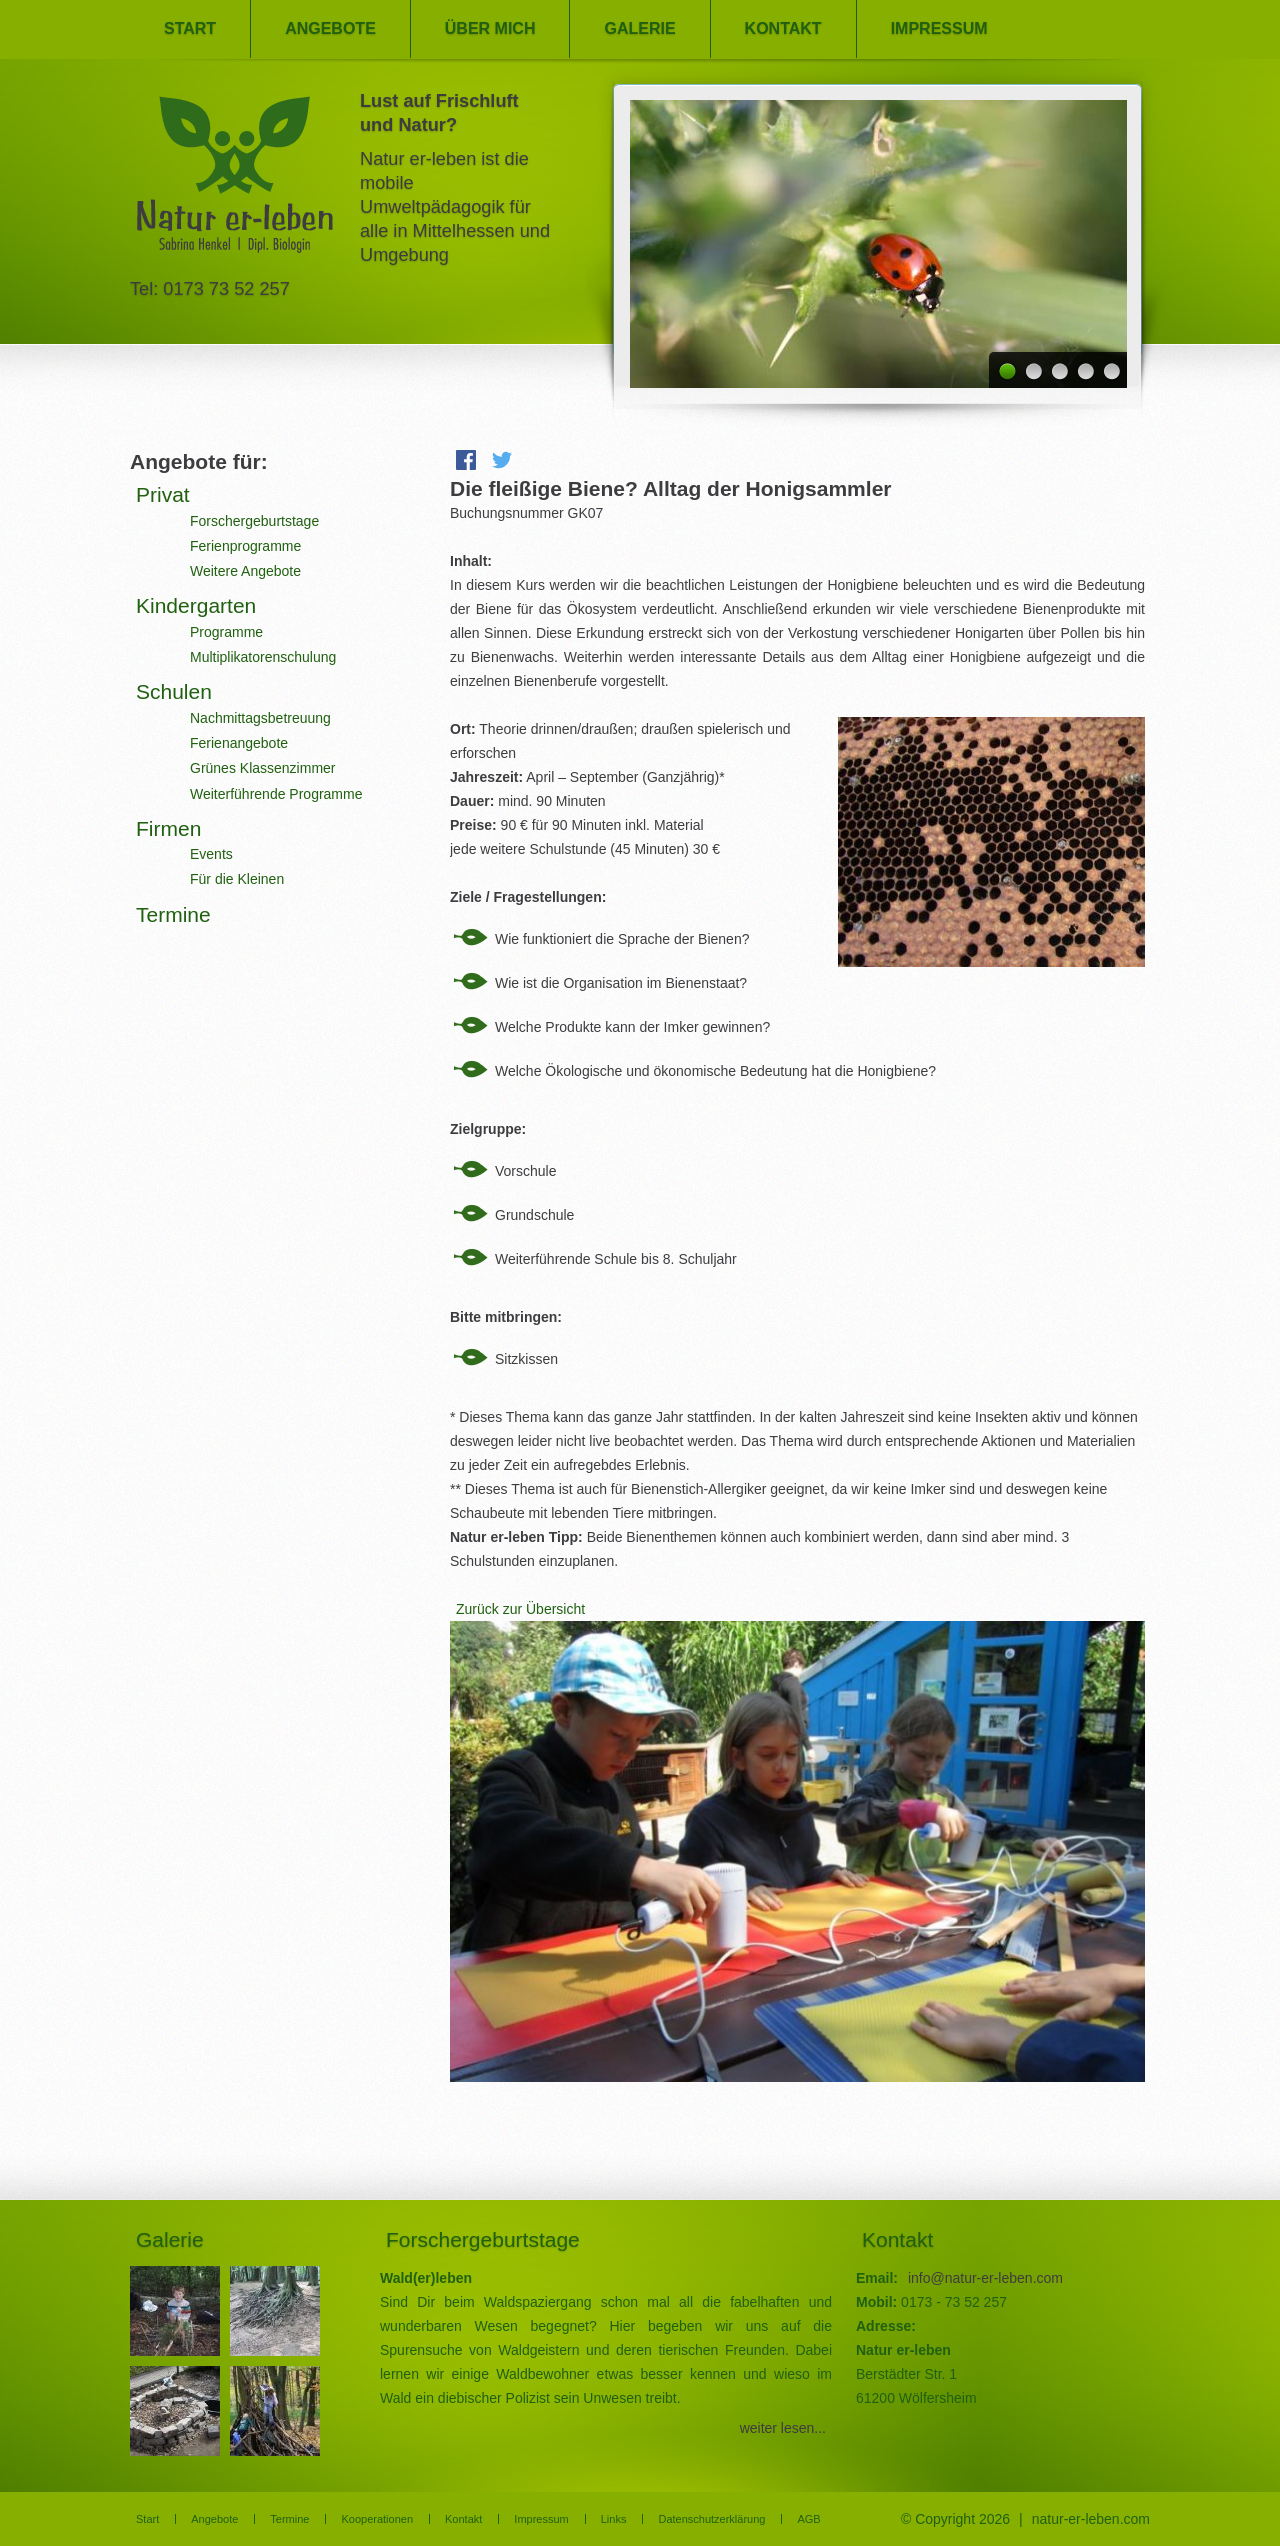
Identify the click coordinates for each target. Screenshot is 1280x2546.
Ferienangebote (239, 743)
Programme (226, 632)
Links (614, 2519)
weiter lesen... (783, 2428)
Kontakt (783, 28)
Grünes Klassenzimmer (263, 768)
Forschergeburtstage (254, 521)
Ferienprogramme (245, 546)
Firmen (168, 828)
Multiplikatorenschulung (263, 657)
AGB (808, 2519)
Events (211, 854)
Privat (163, 494)
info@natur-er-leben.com (985, 2278)
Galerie (639, 28)
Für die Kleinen (237, 879)
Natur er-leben (235, 180)
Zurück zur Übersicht (520, 1609)
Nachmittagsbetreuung (260, 718)
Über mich (490, 28)
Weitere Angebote (245, 571)
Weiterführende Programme (276, 794)
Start (190, 28)
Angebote (330, 28)
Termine (173, 914)
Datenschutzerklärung (711, 2519)
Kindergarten (196, 605)
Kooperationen (377, 2519)
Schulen (174, 691)
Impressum (939, 28)
